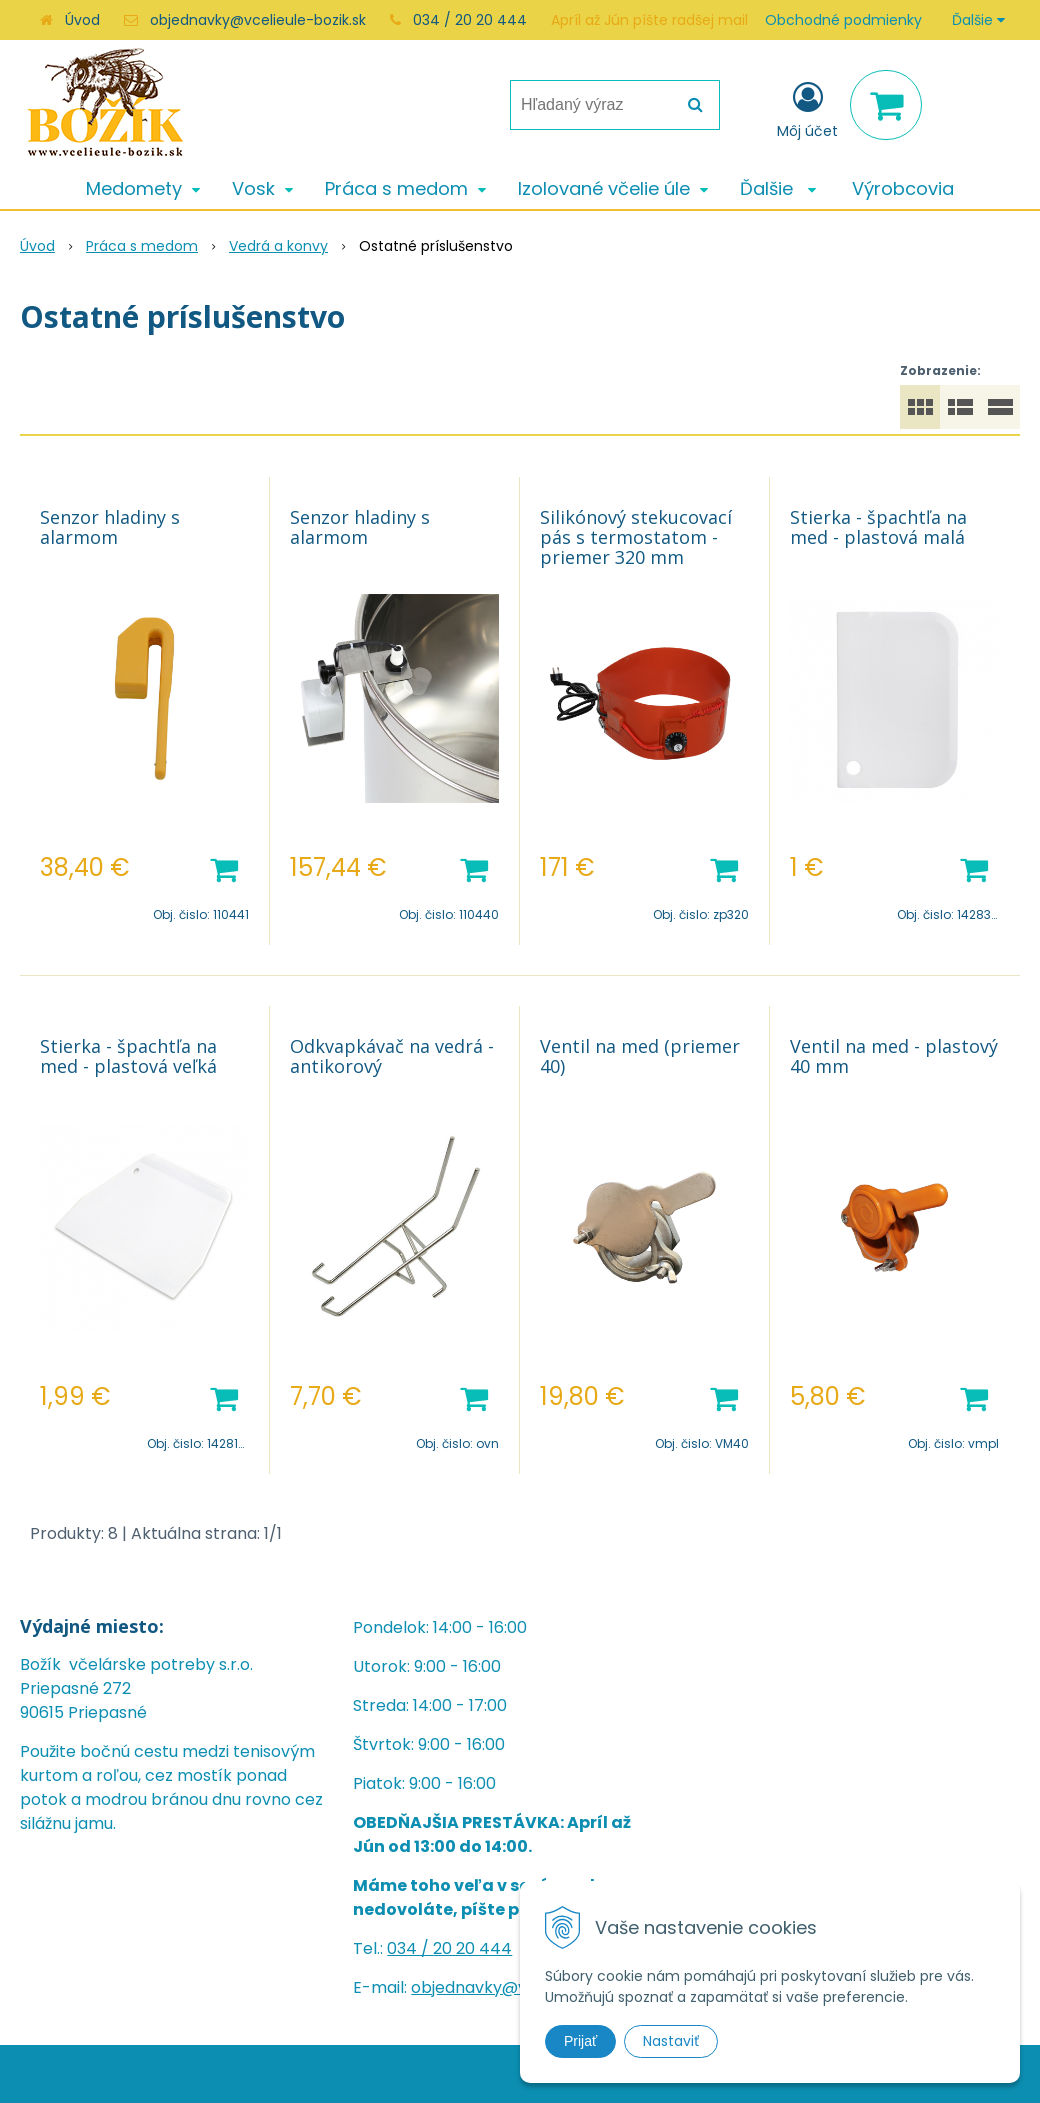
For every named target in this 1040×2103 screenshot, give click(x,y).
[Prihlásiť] (807, 109)
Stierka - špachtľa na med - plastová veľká (128, 1056)
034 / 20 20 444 (470, 20)
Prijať (580, 2041)
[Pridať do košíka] (224, 868)
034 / (410, 1948)
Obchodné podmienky (843, 20)
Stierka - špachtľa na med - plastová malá (878, 527)
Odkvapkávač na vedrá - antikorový (392, 1056)
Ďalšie (978, 20)
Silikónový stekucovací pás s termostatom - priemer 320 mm (636, 537)
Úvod (82, 20)
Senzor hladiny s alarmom (110, 527)
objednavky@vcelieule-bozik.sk (258, 20)
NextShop (479, 2073)
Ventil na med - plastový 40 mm (894, 1056)
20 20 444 (472, 1948)
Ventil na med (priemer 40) (640, 1056)
